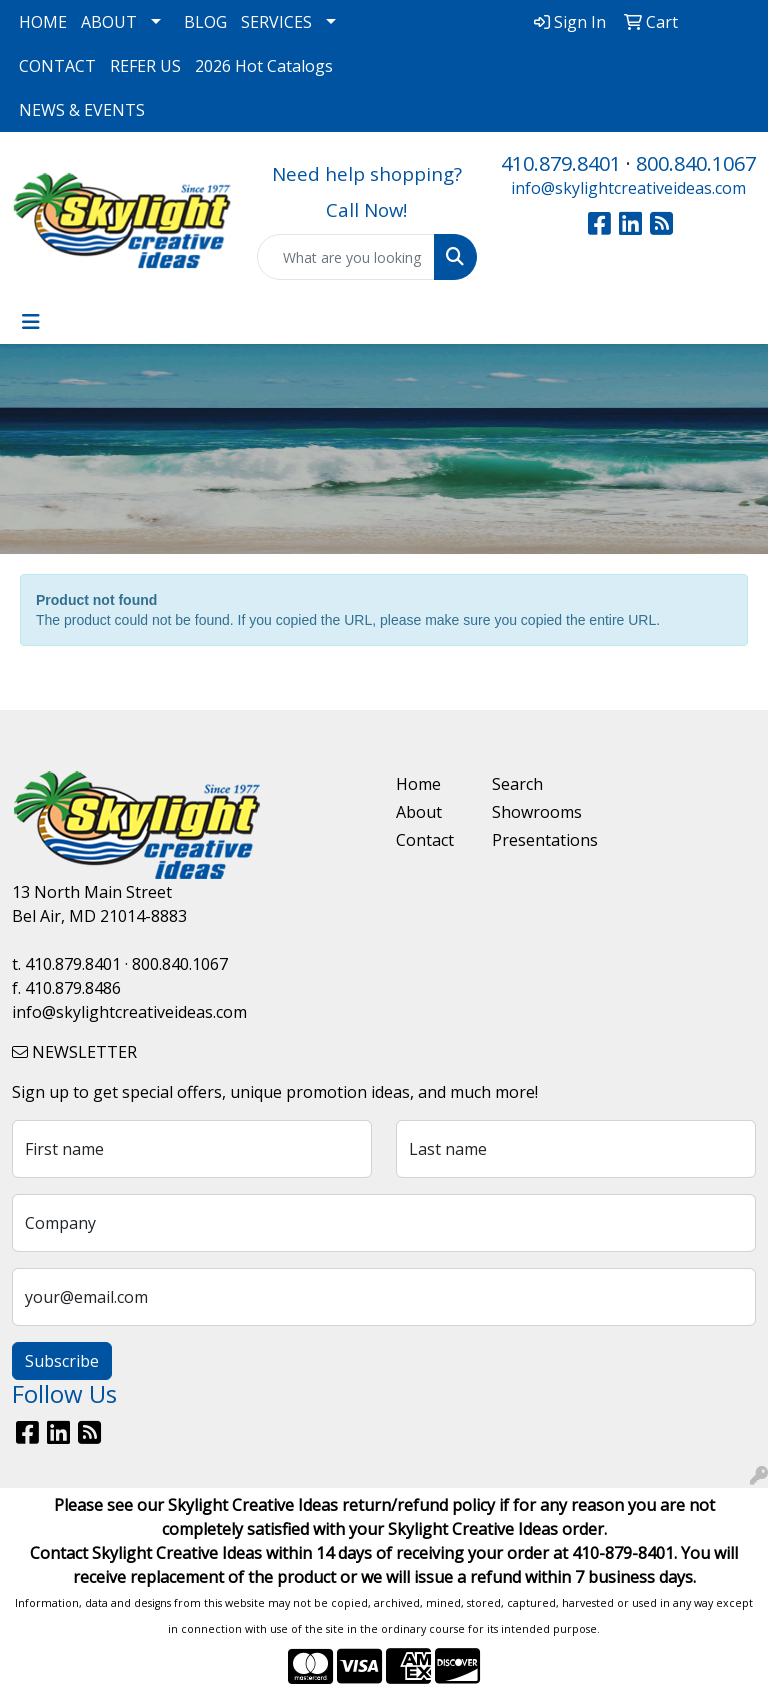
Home (418, 784)
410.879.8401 (561, 163)
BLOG (205, 22)
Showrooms (528, 812)
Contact (425, 840)
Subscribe (62, 1361)
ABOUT (109, 22)
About (419, 812)
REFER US (145, 66)
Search (517, 784)
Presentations (528, 840)
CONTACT (57, 66)
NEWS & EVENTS (82, 110)
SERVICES (276, 22)
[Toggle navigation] (31, 322)
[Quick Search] (346, 257)
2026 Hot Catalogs (264, 66)
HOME (43, 22)
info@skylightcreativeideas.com (628, 188)
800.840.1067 (696, 163)
